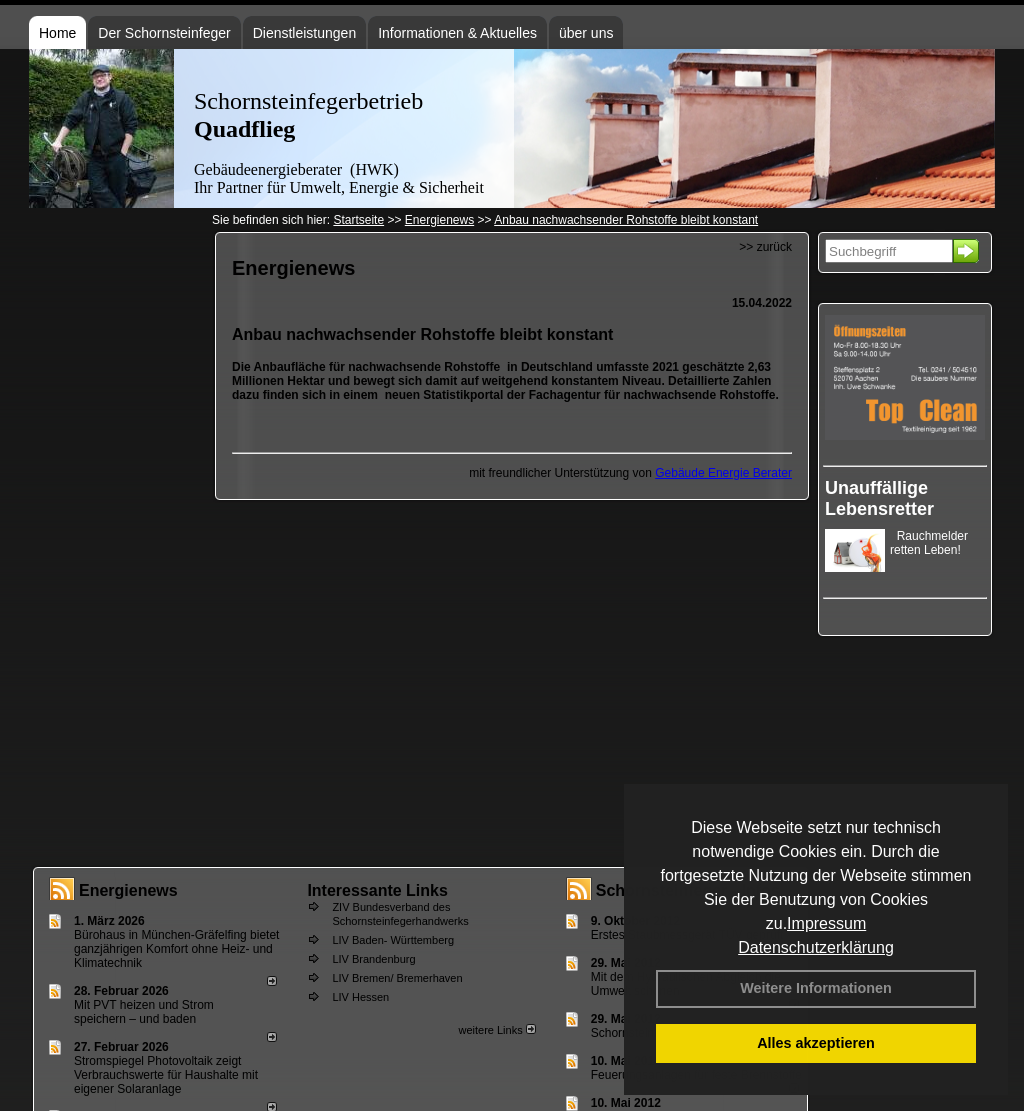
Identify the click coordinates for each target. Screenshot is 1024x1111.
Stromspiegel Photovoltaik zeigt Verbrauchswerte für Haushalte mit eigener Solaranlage (166, 1075)
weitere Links (496, 1030)
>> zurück (765, 247)
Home (57, 33)
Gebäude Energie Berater (723, 473)
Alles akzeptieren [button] (816, 1043)
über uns (586, 33)
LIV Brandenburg (373, 959)
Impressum (826, 923)
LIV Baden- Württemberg (393, 940)
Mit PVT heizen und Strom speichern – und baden (144, 1012)
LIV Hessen (360, 997)
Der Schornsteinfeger (164, 33)
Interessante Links (377, 890)
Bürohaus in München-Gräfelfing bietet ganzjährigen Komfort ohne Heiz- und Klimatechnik (176, 949)
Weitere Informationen (816, 988)
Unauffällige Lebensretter (879, 498)
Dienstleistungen (305, 33)
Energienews (128, 890)
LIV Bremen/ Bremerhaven (397, 978)
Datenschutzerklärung (816, 947)
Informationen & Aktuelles (457, 33)
